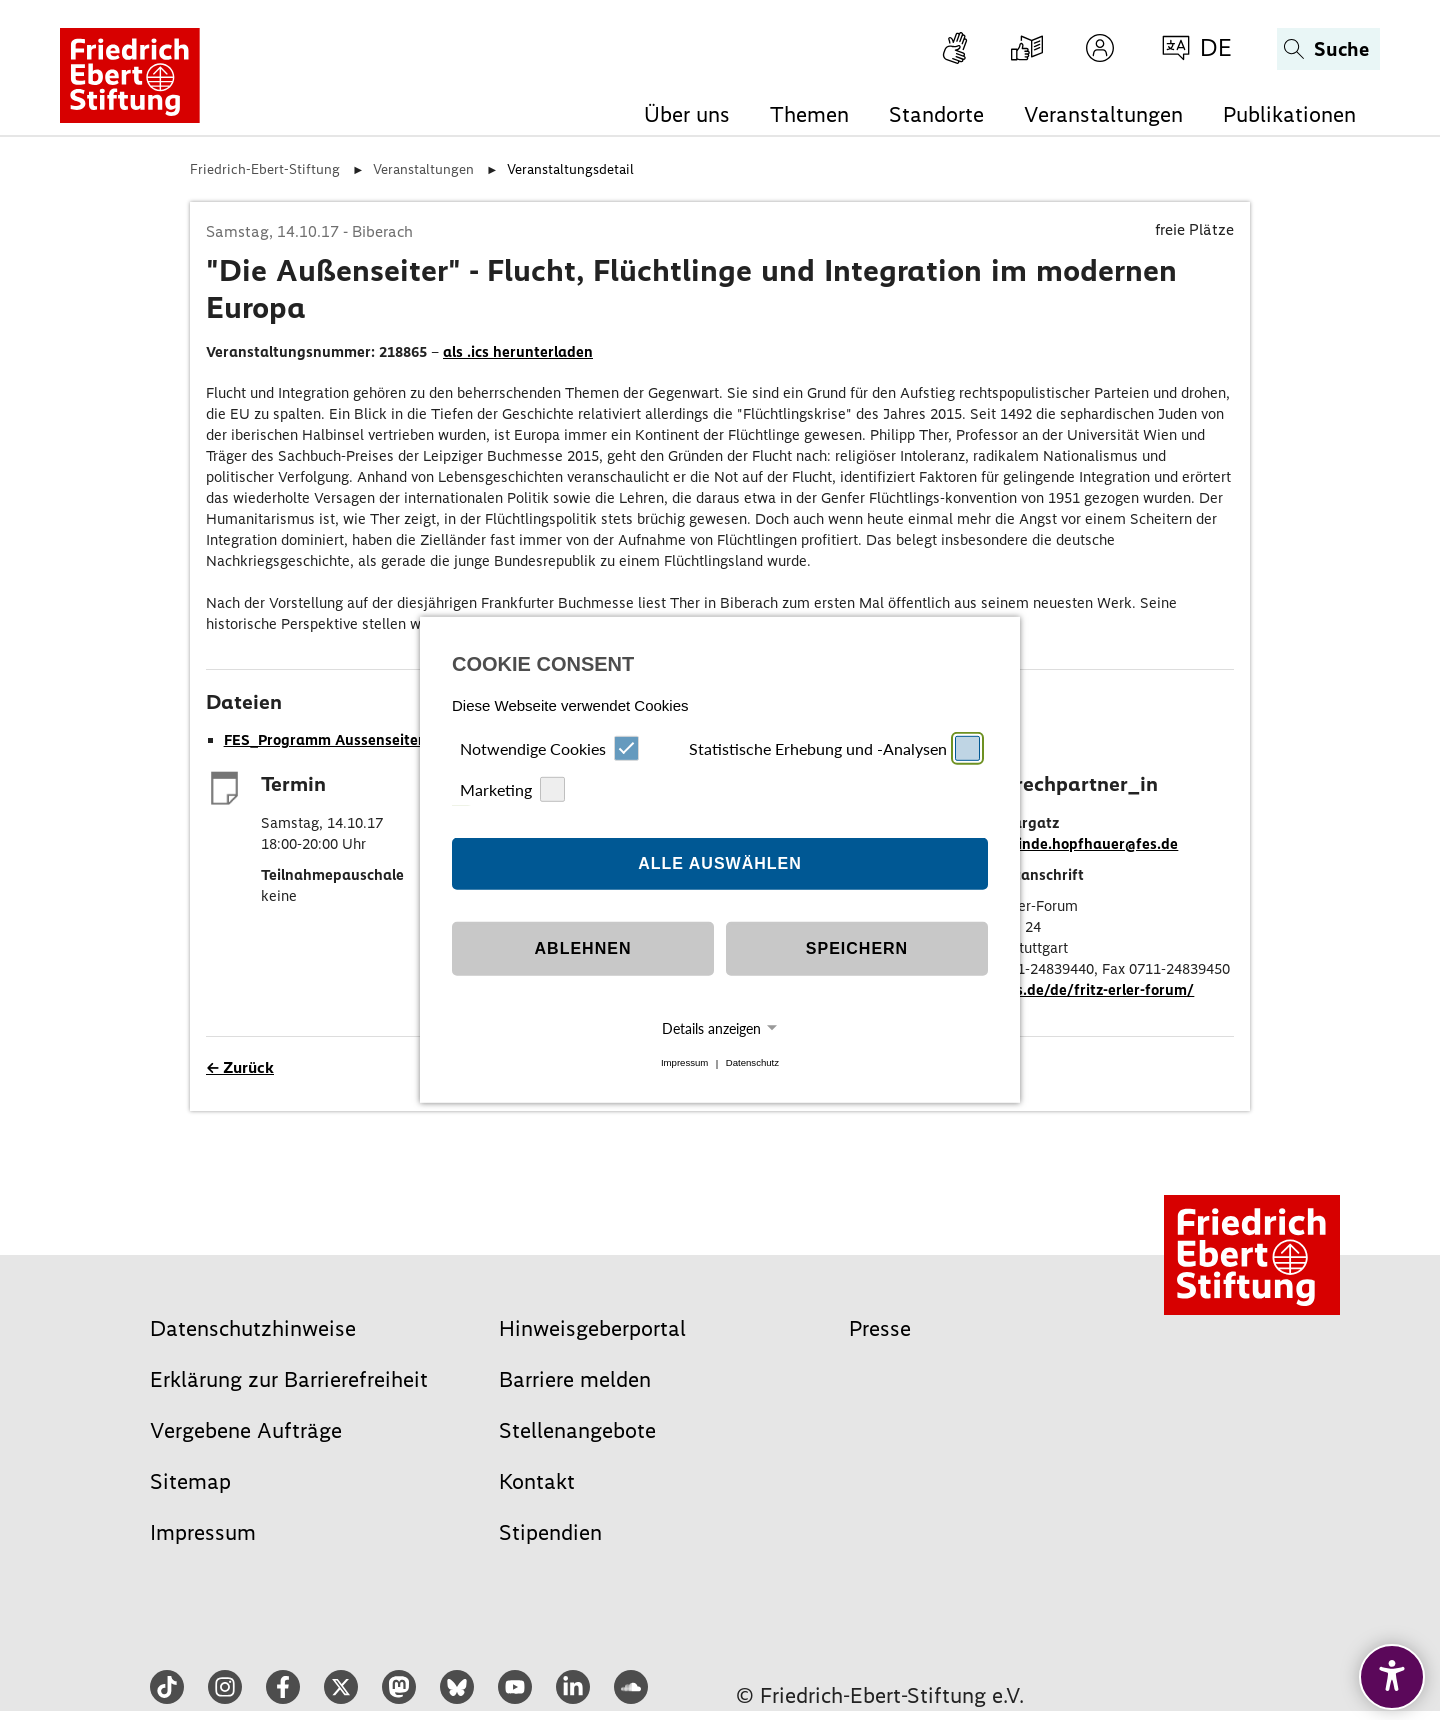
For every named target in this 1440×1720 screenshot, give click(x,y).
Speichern (857, 948)
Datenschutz (752, 1063)
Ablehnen (583, 948)
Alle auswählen (720, 863)
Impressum (684, 1063)
